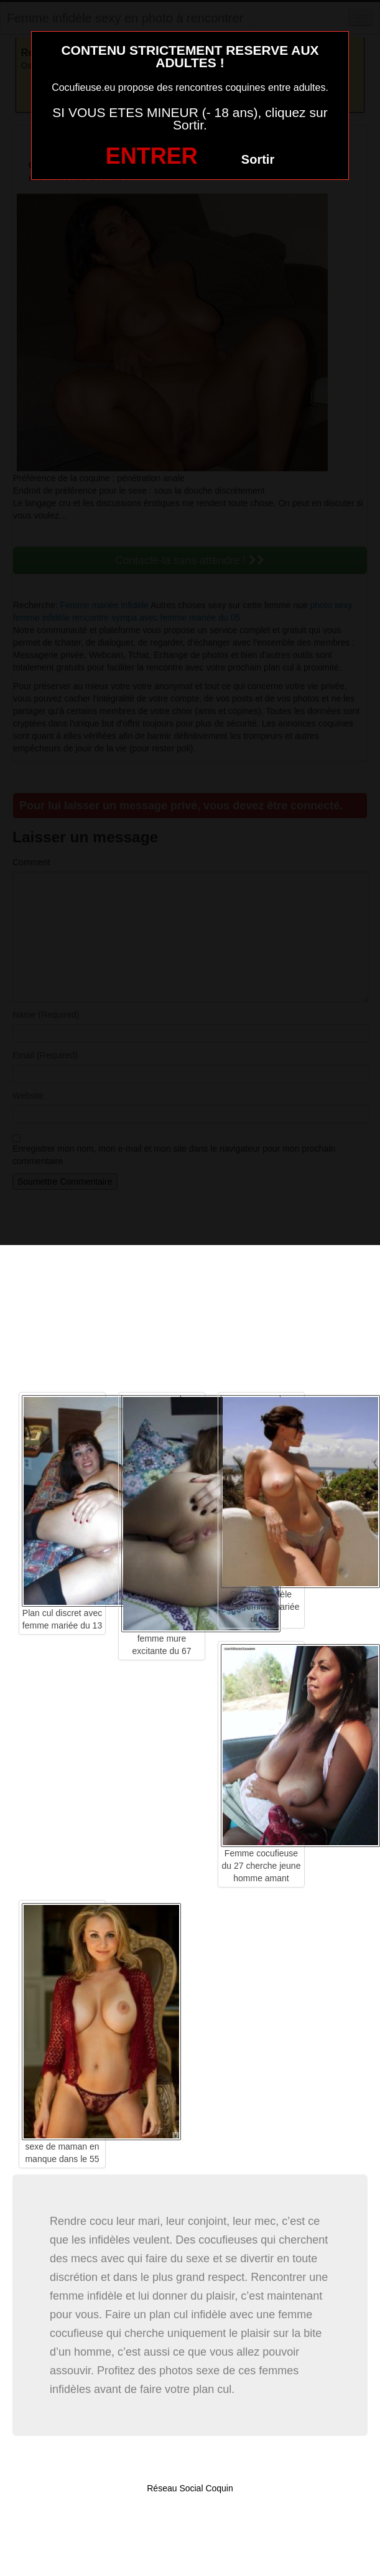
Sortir (257, 159)
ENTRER (152, 156)
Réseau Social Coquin (190, 2488)
